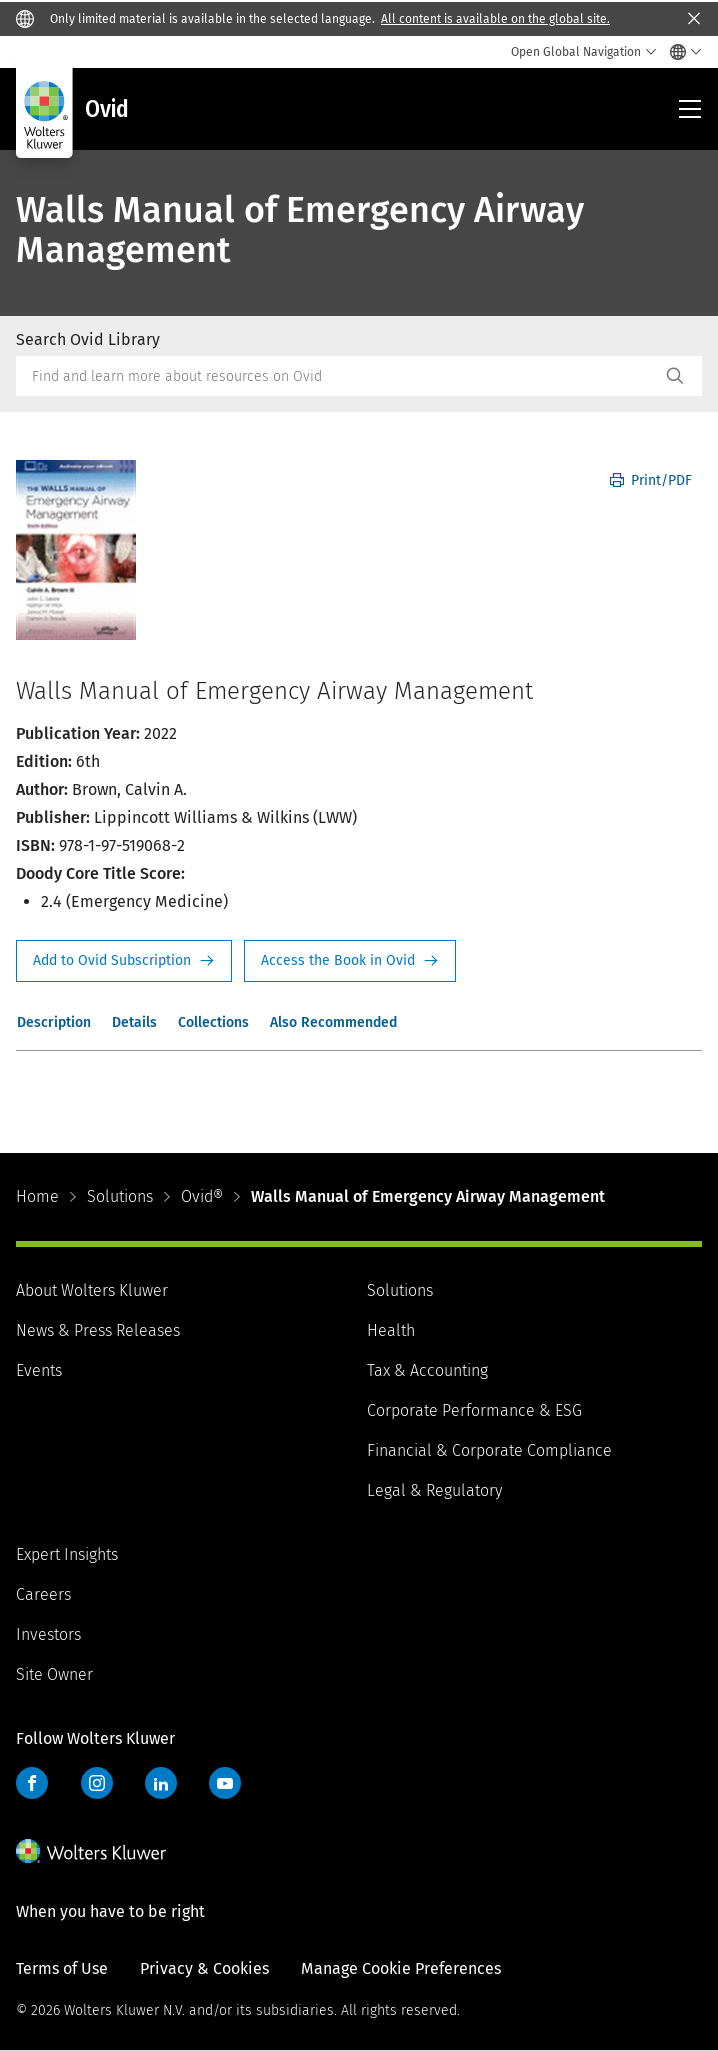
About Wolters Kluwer (92, 1290)
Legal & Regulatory (434, 1490)
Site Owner (54, 1674)
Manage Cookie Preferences (401, 1968)
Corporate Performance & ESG (474, 1410)
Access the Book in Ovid (350, 961)
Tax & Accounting (427, 1370)
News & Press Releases (98, 1330)
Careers (43, 1594)
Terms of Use (62, 1968)
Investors (48, 1634)
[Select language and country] (680, 52)
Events (39, 1370)
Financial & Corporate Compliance (489, 1450)
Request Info (124, 961)
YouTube (225, 1783)
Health (391, 1330)
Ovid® (202, 1196)
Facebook (32, 1783)
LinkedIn (161, 1783)
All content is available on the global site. (495, 19)
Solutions (120, 1196)
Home (37, 1196)
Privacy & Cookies (204, 1968)
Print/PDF (651, 480)
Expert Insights (67, 1554)
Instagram (97, 1783)
